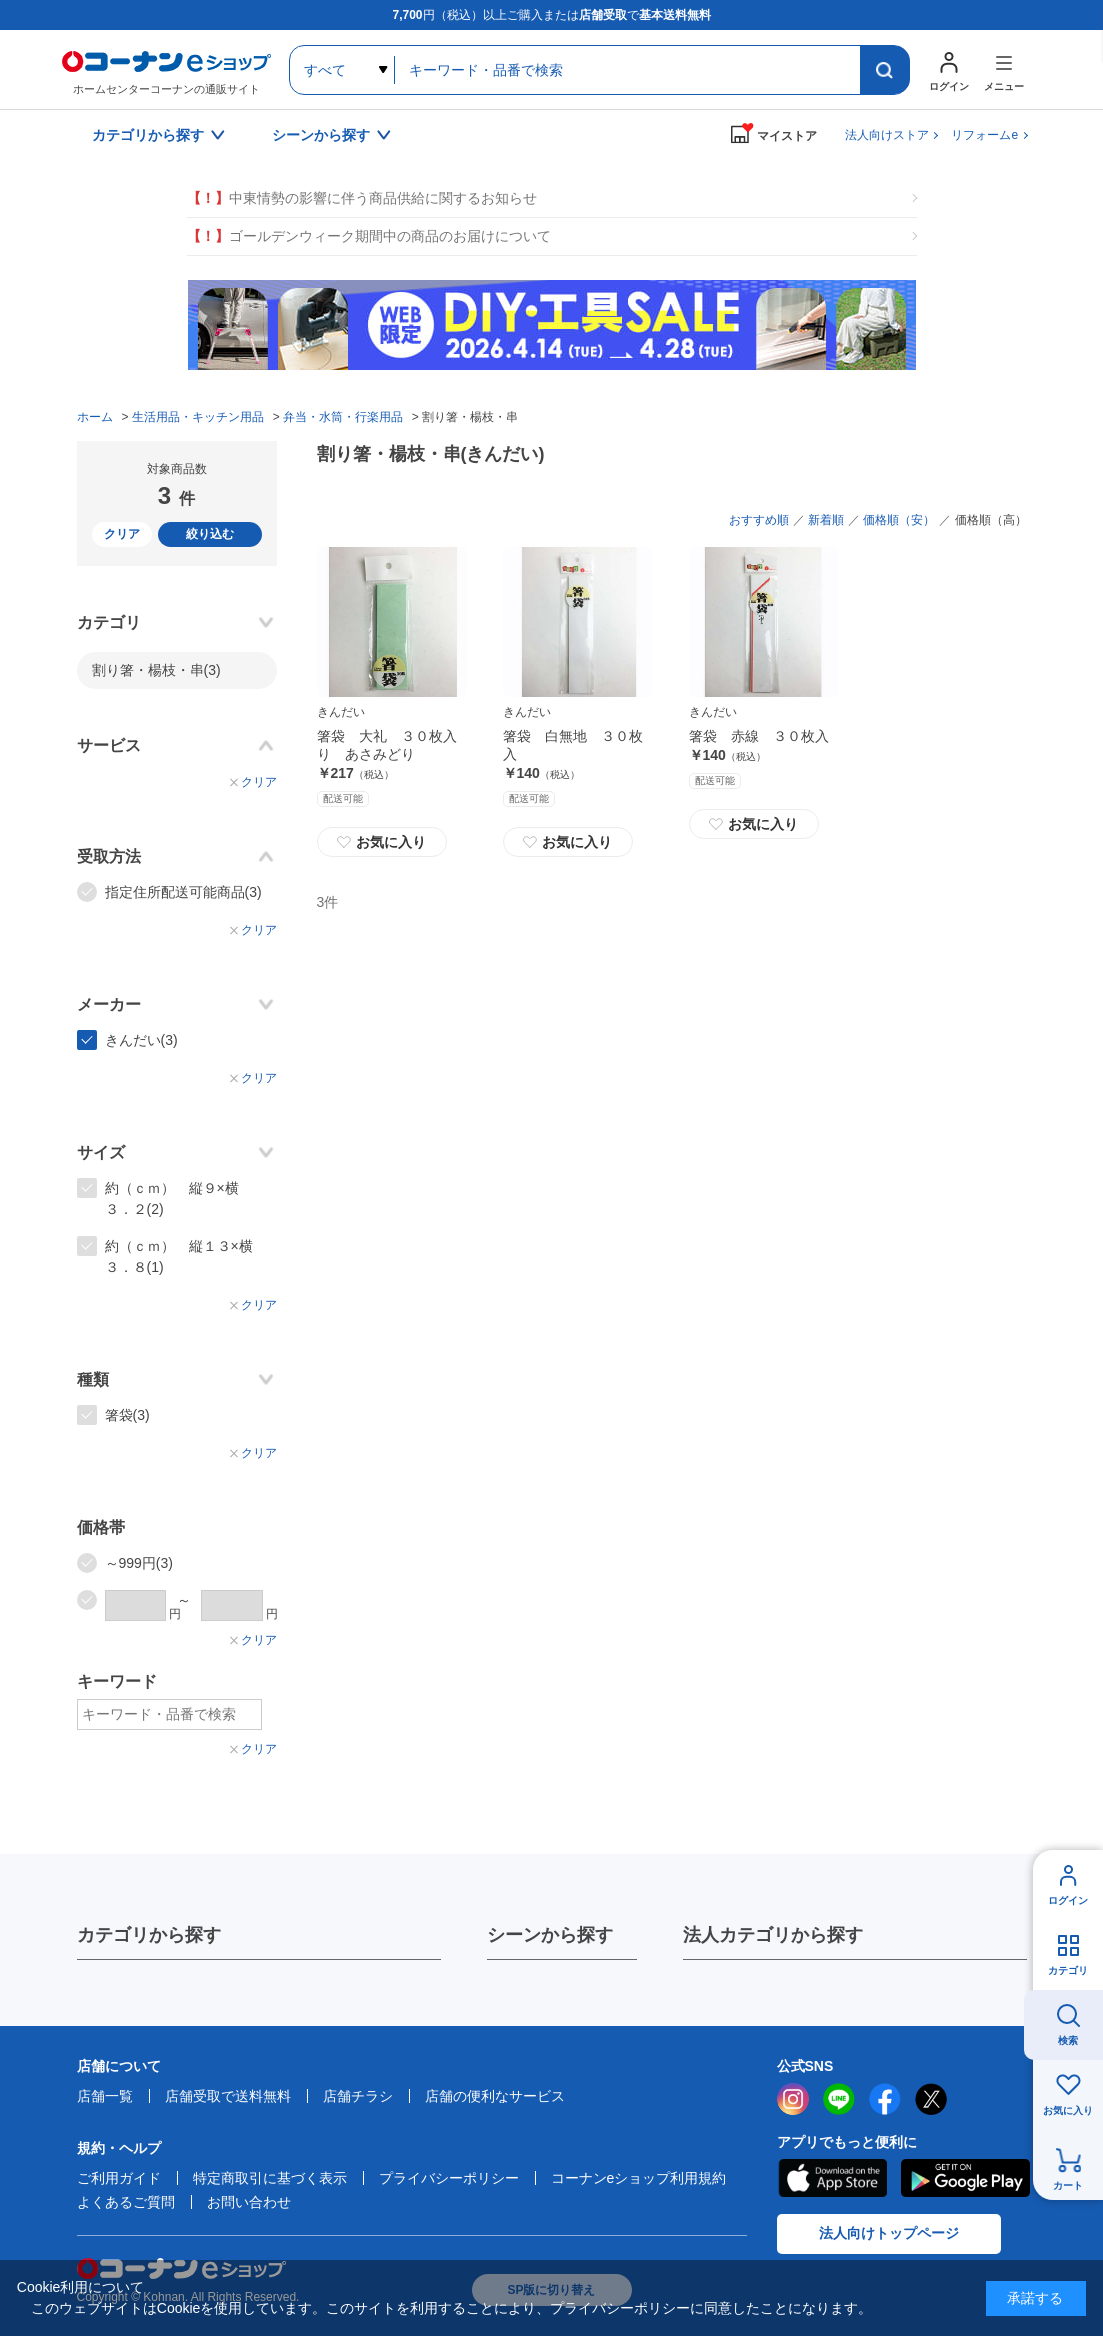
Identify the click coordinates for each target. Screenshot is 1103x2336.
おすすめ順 (759, 520)
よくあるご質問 (126, 2202)
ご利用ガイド (119, 2178)
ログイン (1068, 1900)
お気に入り (382, 842)
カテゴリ (1068, 1970)
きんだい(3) (141, 1040)
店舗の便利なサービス (495, 2096)
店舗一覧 (105, 2096)
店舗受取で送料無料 (228, 2096)
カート (1068, 2185)
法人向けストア (887, 135)
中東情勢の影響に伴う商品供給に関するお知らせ (362, 198)
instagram (793, 2099)
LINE (839, 2099)
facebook (885, 2099)
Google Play (965, 2178)
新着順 (826, 520)
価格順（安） (899, 520)
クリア (122, 534)
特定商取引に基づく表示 (270, 2178)
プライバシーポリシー (449, 2178)
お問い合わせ (249, 2202)
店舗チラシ (358, 2096)
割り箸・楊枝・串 (156, 670)
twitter (931, 2099)
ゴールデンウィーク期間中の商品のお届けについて (369, 236)
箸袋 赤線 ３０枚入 (759, 736)
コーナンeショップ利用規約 (639, 2178)
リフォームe (984, 135)
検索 (1068, 2040)
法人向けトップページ (889, 2233)
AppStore (832, 2178)
